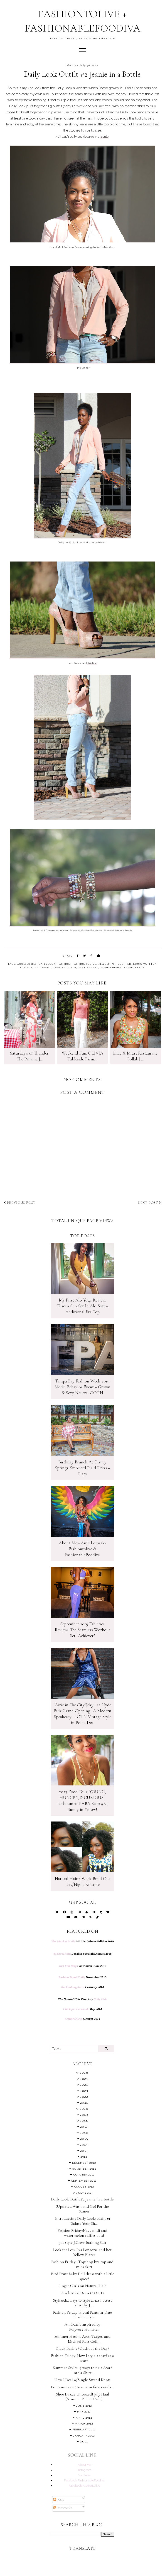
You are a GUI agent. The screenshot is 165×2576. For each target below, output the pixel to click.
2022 (84, 2101)
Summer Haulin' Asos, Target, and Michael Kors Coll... (82, 2343)
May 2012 (84, 2416)
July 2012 (84, 2197)
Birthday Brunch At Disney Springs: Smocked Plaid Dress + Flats (82, 1472)
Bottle (104, 136)
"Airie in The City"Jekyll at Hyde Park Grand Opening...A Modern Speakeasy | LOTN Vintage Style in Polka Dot (82, 1718)
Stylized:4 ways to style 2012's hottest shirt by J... (82, 2307)
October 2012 (84, 2179)
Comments (62, 2512)
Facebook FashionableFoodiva (84, 2485)
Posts (58, 2504)
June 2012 (84, 2410)
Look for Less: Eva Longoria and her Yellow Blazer (82, 2257)
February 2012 (84, 2434)
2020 (84, 2113)
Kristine (92, 663)
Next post (149, 1207)
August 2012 (84, 2191)
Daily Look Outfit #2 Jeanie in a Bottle (82, 2203)
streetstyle (134, 967)
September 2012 (84, 2185)
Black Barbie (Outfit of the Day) (82, 2352)
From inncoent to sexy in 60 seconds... (82, 2391)
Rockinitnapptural (72, 1991)
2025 (84, 2083)
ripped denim (111, 967)
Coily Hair (100, 2003)
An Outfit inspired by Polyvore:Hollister (82, 2331)
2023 (84, 2095)
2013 (84, 2155)
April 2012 (84, 2422)
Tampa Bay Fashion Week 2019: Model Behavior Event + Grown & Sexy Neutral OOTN (82, 1391)
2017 (84, 2131)
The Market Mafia (63, 1946)
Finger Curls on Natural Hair (82, 2290)
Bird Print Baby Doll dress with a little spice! (82, 2281)
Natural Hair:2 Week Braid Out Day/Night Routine (82, 1886)
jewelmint (107, 964)
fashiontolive (84, 964)
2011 (84, 2446)
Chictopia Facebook (76, 2013)
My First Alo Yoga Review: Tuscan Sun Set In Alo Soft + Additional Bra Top (82, 1310)
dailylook (47, 964)
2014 (84, 2149)
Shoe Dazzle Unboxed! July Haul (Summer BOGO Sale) (82, 2401)
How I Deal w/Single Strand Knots (82, 2384)
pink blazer (89, 967)
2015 (84, 2143)
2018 (84, 2125)
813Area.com (62, 1958)
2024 (84, 2089)
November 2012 (84, 2173)
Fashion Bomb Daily (72, 1981)
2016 (84, 2137)
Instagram (84, 2474)
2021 (84, 2107)
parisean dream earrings (55, 967)
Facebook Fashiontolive (84, 2490)
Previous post (20, 1207)
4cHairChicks (73, 2023)
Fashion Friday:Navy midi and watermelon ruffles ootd (82, 2237)
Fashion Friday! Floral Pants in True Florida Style (82, 2319)
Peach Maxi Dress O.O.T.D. (82, 2297)
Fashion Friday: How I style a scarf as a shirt (82, 2363)
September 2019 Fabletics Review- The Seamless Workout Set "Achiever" (82, 1634)
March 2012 (84, 2428)
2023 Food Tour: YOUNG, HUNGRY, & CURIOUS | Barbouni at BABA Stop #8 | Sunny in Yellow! (82, 1805)
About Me (84, 2469)
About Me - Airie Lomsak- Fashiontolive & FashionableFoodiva (82, 1553)
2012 (84, 2161)
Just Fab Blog (68, 1970)
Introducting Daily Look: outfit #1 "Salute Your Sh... (82, 2225)
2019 (84, 2119)
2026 (84, 2077)
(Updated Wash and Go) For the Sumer (82, 2213)
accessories (27, 964)
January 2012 (84, 2440)
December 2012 (84, 2167)
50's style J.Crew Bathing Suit (82, 2246)
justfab (124, 964)
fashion (64, 964)
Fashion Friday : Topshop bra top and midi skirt (82, 2269)
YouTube (84, 2479)
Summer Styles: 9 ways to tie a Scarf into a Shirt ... (82, 2375)
